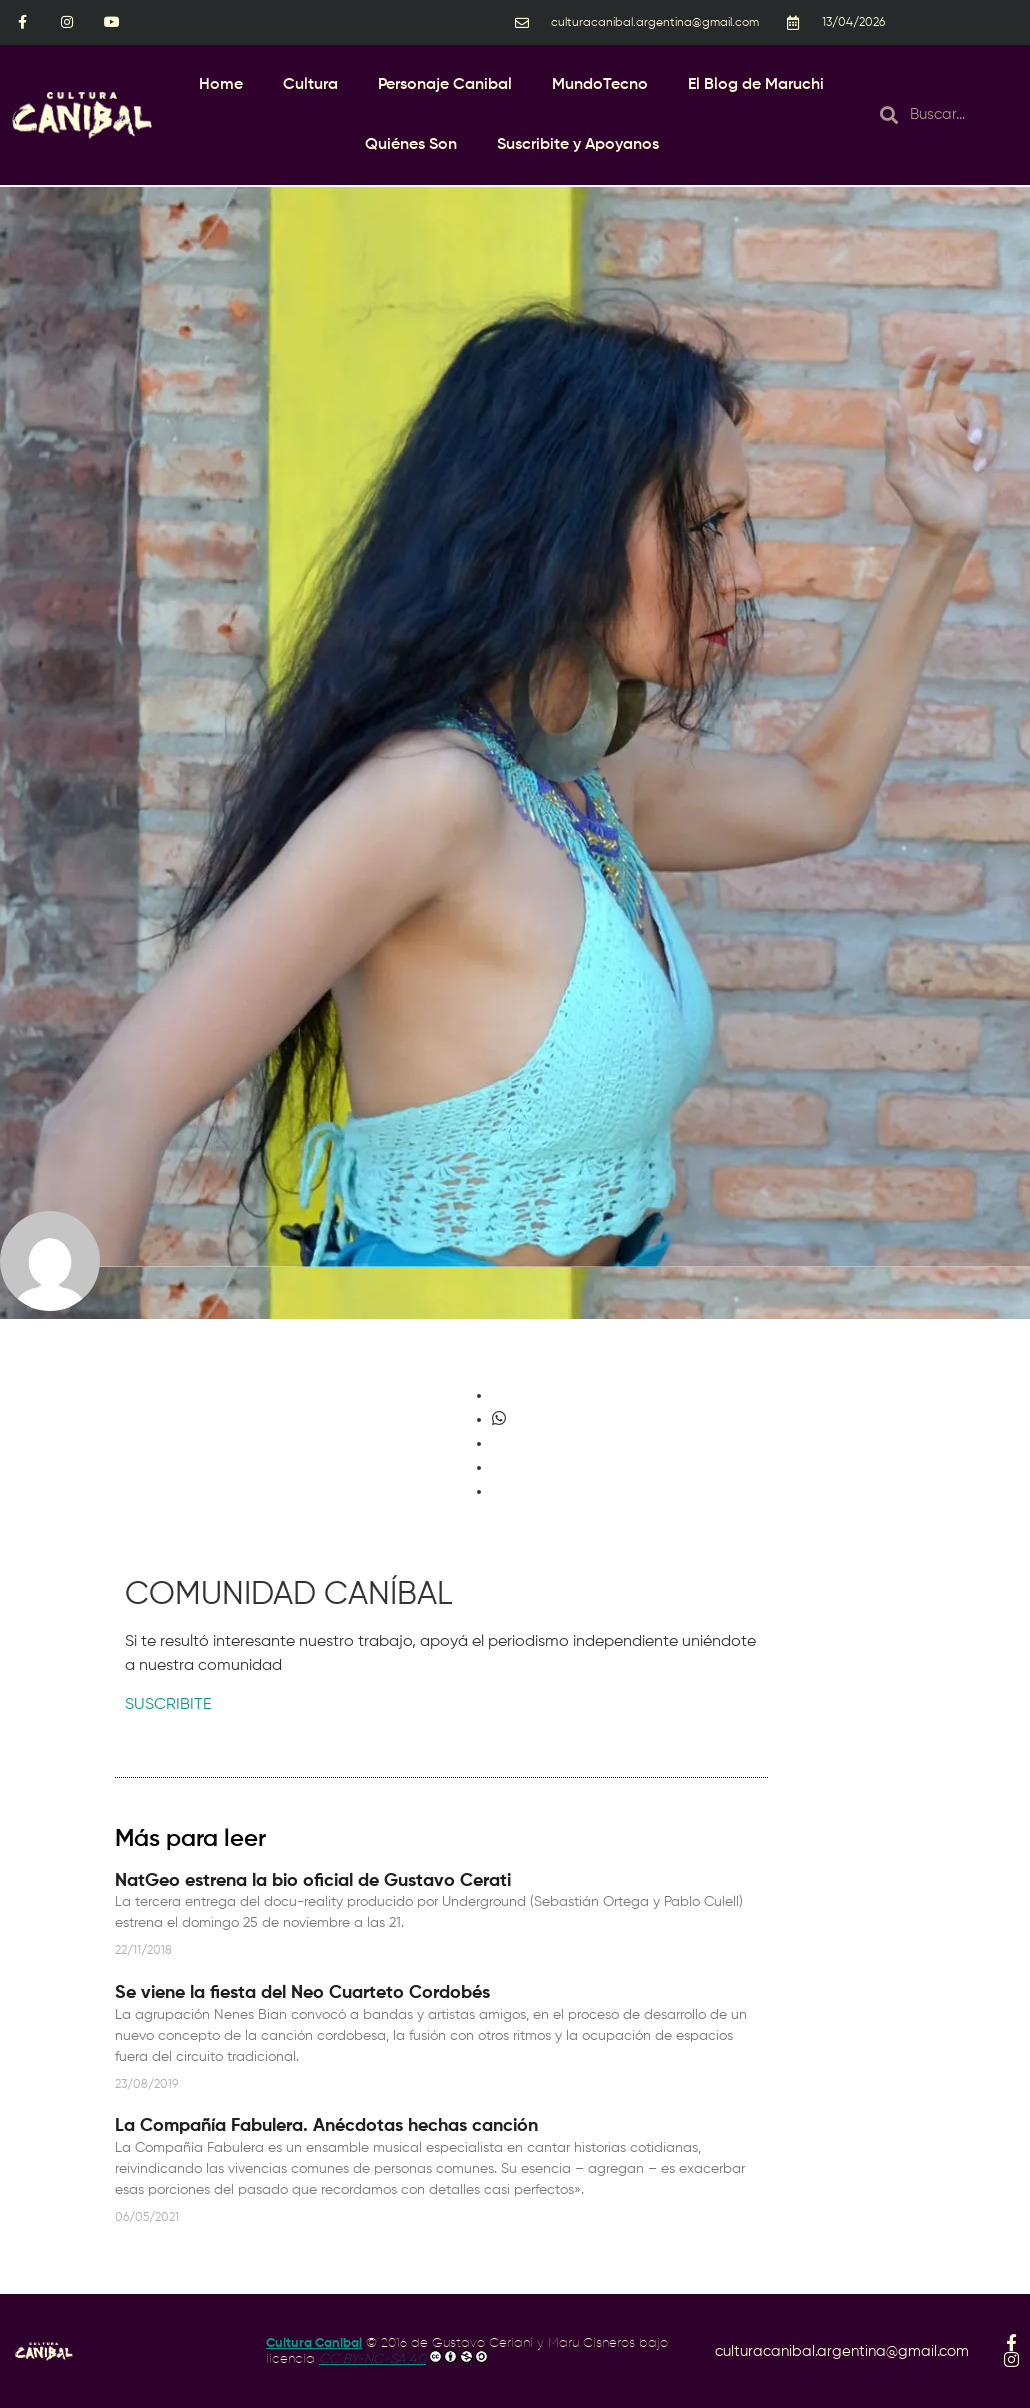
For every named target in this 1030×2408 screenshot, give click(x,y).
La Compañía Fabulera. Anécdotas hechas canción (326, 2126)
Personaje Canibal (445, 85)
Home (221, 85)
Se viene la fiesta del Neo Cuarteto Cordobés (302, 1993)
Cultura (310, 85)
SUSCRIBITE (168, 1705)
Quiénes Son (411, 145)
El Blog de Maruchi (756, 85)
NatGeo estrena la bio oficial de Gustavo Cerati (313, 1881)
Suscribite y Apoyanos (578, 145)
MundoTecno (600, 85)
